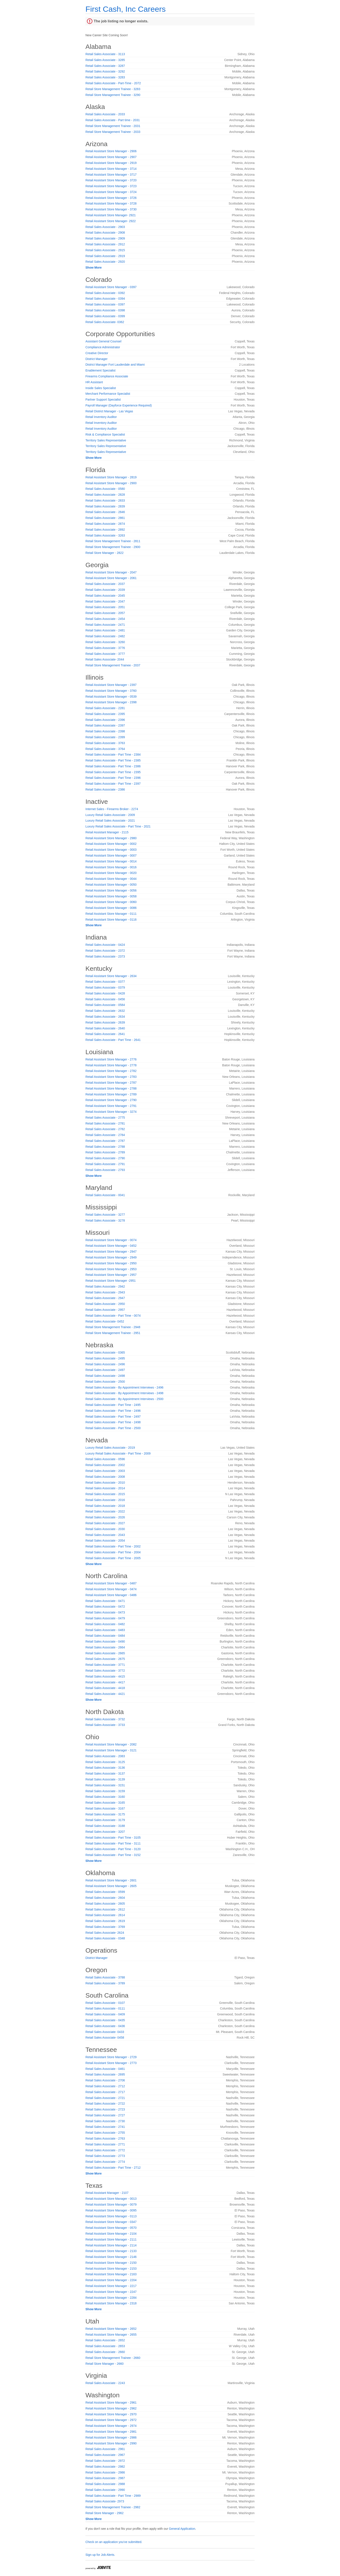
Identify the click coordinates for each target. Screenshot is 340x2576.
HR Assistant (94, 382)
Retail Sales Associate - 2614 (105, 1915)
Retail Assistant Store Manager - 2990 (111, 2443)
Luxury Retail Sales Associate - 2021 (110, 820)
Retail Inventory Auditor (101, 417)
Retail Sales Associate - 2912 (105, 244)
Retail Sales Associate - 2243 (105, 2383)
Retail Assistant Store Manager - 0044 (111, 878)
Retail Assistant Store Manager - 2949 (111, 1257)
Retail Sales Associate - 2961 (105, 2449)
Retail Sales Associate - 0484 (105, 1635)
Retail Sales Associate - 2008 (105, 1476)
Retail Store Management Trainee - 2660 (112, 2358)
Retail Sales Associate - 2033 (105, 114)
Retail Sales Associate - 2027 (105, 1523)
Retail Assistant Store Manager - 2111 (111, 2239)
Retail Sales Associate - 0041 (105, 1195)
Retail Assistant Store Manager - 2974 (111, 2425)
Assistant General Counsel (103, 341)
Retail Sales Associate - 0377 (105, 981)
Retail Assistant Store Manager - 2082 (111, 1744)
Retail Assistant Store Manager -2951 (110, 1280)
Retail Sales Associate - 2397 (105, 725)
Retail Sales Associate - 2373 (105, 956)
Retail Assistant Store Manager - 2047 (111, 572)
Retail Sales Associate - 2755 (105, 2132)
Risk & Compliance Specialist (105, 434)
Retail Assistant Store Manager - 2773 (111, 2063)
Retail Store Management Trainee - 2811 (112, 541)
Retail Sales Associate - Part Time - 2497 (113, 1416)
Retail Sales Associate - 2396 (105, 720)
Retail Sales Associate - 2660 (105, 2352)
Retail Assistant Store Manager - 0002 (111, 843)
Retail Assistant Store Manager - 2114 (111, 2245)
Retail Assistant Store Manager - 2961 (111, 2402)
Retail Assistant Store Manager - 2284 (111, 2297)
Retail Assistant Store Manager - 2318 (111, 2303)
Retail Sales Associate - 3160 (105, 1796)
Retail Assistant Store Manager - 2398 (111, 702)
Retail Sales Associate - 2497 (105, 1370)
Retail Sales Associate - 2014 (105, 1488)
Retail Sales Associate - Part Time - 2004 (113, 1552)
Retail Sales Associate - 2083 (105, 1756)
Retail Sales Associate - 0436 (105, 2026)
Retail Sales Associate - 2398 (105, 731)
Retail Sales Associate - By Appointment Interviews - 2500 (124, 1399)
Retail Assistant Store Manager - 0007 (111, 855)
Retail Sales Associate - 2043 (105, 1535)
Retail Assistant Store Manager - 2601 (111, 1880)
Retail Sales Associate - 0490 (105, 1641)
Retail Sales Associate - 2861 (105, 518)
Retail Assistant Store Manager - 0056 (111, 890)
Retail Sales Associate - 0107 (105, 2003)
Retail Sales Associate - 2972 (105, 2460)
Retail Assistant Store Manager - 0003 (111, 849)
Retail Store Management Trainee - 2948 (112, 1327)
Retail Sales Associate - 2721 (105, 2098)
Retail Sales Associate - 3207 (105, 1831)
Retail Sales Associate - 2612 (105, 1909)
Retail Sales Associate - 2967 (105, 2455)
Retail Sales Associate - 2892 (105, 529)
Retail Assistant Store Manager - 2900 (111, 483)
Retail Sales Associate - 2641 (105, 1034)
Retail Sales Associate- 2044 (104, 659)
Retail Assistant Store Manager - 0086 (111, 908)
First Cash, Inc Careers (125, 9)
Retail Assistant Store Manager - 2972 (111, 2420)
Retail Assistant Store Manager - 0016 (111, 867)
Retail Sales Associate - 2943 (105, 1292)
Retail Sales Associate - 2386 (105, 789)
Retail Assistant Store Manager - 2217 (111, 2286)
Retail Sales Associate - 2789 (105, 1152)
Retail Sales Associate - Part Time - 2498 (113, 1422)
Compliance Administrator (102, 347)
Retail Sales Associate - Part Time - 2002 (113, 1546)
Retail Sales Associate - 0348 (105, 1938)
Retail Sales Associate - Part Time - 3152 (113, 1855)
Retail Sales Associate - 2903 (105, 227)
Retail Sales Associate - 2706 (105, 2080)
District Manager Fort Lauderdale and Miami (115, 364)
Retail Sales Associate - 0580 (105, 488)
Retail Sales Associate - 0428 (105, 993)
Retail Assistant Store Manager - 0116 (111, 919)
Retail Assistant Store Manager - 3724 (111, 192)
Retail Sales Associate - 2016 (105, 1500)
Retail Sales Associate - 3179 (105, 1820)
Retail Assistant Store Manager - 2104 (111, 2233)
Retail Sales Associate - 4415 (105, 1676)
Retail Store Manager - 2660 (104, 2363)
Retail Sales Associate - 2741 (105, 2127)
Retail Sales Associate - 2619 (105, 1921)
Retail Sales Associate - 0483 (105, 1630)
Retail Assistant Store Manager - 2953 (111, 1269)
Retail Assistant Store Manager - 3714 (111, 168)
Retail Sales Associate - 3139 (105, 1779)
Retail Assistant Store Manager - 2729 (111, 2057)
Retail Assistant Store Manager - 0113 (111, 2216)
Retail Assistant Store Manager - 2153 (111, 2268)
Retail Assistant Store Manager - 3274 (111, 1111)
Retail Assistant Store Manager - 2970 (111, 2414)
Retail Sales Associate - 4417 (105, 1682)
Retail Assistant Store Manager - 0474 (111, 1589)
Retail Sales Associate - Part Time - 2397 (113, 783)
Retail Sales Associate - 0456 (105, 999)
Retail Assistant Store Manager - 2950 (111, 1263)
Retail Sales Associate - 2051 (105, 607)
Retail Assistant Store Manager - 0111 (111, 913)
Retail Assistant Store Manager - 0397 (111, 287)
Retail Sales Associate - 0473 (105, 1612)
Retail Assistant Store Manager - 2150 (111, 2262)
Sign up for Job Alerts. (100, 2554)
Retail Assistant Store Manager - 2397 (111, 685)
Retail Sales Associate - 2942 (105, 1286)
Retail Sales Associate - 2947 (105, 1298)
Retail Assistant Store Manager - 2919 (111, 163)
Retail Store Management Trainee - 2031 (112, 126)
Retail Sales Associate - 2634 (105, 1016)
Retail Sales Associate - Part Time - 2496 (113, 1410)
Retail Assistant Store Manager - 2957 (111, 1274)
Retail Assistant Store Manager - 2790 (111, 1100)
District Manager (96, 359)
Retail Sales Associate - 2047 (105, 601)
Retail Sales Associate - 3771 (105, 1664)
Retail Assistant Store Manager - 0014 (111, 861)
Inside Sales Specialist (100, 388)
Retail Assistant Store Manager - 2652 (111, 2328)
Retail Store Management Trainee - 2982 (112, 2507)
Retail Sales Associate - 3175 (105, 1814)
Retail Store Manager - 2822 (104, 553)
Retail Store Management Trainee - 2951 (112, 1333)
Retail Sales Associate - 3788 (105, 1977)
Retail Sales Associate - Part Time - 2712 (113, 2167)
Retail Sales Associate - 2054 (105, 1540)
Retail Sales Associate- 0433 (104, 2032)
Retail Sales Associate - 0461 (105, 2069)
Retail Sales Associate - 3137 (105, 1773)
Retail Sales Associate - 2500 (105, 1381)
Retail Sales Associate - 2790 (105, 1158)
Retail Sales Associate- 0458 (104, 2037)
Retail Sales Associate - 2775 (105, 1117)
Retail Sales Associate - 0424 (105, 944)
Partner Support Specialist (103, 399)
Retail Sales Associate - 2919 (105, 256)
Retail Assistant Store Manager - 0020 (111, 873)
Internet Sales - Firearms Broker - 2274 (111, 809)
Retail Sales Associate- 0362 (104, 322)
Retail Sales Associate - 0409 (105, 2014)
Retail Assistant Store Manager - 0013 (111, 2198)
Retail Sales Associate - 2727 (105, 2115)
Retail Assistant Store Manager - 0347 (111, 2222)
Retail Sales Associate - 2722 (105, 2103)
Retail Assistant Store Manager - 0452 (111, 1245)
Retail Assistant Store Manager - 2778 (111, 1065)
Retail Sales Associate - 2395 (105, 714)
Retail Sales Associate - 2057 (105, 613)
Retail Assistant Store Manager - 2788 (111, 1088)
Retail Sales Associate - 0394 (105, 298)
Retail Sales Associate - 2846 (105, 512)
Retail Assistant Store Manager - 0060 (111, 902)
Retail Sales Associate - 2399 (105, 737)
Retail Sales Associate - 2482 (105, 636)
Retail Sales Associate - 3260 (105, 642)
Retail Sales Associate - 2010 (105, 1482)
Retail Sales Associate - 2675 (105, 1659)
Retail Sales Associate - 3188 (105, 1826)
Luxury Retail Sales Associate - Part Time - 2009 (117, 1453)
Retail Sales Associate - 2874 (105, 523)
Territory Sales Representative (105, 440)
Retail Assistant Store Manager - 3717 (111, 174)
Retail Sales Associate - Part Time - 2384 (113, 754)
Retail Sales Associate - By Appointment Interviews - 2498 (124, 1393)
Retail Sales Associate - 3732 (105, 1719)
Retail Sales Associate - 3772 (105, 1670)
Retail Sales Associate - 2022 (105, 1511)
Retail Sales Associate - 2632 (105, 1010)
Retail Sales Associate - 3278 (105, 1220)
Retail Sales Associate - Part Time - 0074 (113, 1315)
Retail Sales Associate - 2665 (105, 1653)
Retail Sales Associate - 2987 (105, 2478)
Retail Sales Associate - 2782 (105, 1129)
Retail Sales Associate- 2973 (104, 2501)
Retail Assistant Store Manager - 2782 (111, 1071)
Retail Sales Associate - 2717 (105, 2092)
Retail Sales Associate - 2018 (105, 1506)
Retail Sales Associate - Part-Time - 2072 (113, 83)
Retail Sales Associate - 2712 (105, 2086)
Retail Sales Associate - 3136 (105, 1767)
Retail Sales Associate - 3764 (105, 749)
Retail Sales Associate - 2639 (105, 1022)
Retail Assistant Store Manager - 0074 (111, 1240)
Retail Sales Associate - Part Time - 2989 (113, 2495)
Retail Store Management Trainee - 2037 (112, 665)
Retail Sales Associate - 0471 (105, 1601)
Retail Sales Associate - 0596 (105, 1459)
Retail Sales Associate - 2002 (105, 1465)
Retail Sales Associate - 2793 (105, 1170)
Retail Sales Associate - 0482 (105, 1624)
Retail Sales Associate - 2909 (105, 238)
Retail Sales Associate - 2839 (105, 506)
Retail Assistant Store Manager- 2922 (110, 221)
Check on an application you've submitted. (113, 2542)
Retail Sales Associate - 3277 (105, 1214)
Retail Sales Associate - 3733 (105, 1725)
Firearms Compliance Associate (106, 376)
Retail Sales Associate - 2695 (105, 2074)
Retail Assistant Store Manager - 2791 (111, 1106)
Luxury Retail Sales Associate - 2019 (110, 1447)
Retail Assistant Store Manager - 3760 (111, 690)
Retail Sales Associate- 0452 (104, 1321)
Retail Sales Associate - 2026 (105, 1517)
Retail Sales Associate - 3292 (105, 71)
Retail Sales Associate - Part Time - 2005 (113, 1558)
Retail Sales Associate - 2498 (105, 1375)
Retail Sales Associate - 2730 (105, 2121)
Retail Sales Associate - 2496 (105, 1364)
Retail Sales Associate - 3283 (105, 77)
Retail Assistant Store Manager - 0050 (111, 884)
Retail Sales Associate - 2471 (105, 624)
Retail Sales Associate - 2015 (105, 1494)
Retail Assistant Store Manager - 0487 (111, 1583)
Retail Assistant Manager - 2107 (106, 2193)
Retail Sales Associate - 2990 (105, 2490)
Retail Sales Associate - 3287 (105, 66)
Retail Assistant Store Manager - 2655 (111, 2334)
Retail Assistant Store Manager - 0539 (111, 696)
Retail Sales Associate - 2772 (105, 2150)
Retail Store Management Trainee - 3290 (112, 95)
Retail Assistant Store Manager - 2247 (111, 2292)
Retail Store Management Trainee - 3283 (112, 89)
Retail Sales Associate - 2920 (105, 261)
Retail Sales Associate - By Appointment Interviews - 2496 (124, 1387)
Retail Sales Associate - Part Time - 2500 (113, 1428)
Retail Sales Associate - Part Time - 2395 (113, 772)
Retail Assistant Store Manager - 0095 (111, 2210)
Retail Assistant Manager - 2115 (106, 832)
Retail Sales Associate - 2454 (105, 619)
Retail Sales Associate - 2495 (105, 1358)
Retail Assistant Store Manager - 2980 (111, 838)
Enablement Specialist (100, 370)
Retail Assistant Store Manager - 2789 (111, 1094)
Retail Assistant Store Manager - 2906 (111, 151)
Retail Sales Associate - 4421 (105, 1694)
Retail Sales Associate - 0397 (105, 304)
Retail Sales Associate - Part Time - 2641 (113, 1040)
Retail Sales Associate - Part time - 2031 (112, 120)
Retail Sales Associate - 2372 (105, 950)
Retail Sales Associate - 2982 (105, 2466)
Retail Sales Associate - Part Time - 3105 (113, 1837)
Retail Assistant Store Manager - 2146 (111, 2257)
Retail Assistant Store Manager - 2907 (111, 157)
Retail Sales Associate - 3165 (105, 1802)
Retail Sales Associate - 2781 (105, 1123)
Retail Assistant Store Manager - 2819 (111, 477)
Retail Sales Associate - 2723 (105, 2109)
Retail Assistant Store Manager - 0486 (111, 1595)
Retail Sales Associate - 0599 (105, 1892)
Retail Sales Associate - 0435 (105, 2020)
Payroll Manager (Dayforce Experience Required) (118, 405)
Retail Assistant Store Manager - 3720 (111, 180)
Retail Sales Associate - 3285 (105, 60)
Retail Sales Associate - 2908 (105, 232)
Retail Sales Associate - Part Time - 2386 (113, 766)
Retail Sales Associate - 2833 (105, 500)
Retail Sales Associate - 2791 (105, 1164)
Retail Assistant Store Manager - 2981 (111, 2431)
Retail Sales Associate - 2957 (105, 1309)
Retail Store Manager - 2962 (104, 2513)
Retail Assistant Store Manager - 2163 (111, 2274)
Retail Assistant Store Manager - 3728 (111, 203)
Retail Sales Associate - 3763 (105, 743)
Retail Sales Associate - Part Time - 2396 (113, 777)
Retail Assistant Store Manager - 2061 (111, 578)
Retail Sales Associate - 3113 (105, 54)
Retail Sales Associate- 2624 (104, 1932)
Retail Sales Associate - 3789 (105, 1983)
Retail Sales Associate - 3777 (105, 654)
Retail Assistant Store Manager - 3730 (111, 209)
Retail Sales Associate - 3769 (105, 1927)
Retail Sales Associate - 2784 (105, 1135)
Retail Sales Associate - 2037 (105, 584)
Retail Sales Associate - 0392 (105, 293)
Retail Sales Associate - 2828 (105, 494)
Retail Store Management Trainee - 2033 (112, 132)
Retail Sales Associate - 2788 (105, 1146)
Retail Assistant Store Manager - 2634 (111, 976)
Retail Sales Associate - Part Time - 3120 (113, 1849)
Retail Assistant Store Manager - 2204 (111, 2280)
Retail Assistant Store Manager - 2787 (111, 1082)
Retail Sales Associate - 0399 (105, 316)
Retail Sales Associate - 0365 (105, 1352)
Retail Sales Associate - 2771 (105, 2144)
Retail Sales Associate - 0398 (105, 310)
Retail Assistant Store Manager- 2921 (110, 215)
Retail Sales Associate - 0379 (105, 987)
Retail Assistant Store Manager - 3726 (111, 198)
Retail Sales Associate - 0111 (105, 2008)
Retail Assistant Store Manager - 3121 (111, 1750)
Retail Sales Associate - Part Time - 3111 (113, 1843)
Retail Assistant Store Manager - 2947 (111, 1251)
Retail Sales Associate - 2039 (105, 589)
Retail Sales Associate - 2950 (105, 1304)
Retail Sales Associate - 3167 (105, 1808)
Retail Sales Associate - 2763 (105, 2138)
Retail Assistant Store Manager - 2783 (111, 1076)
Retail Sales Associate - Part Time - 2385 (113, 760)
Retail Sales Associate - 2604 (105, 1897)
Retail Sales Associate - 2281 (105, 708)
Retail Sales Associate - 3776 (105, 648)
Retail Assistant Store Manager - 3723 (111, 186)
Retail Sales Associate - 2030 (105, 1529)
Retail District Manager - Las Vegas (109, 411)
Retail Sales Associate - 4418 (105, 1688)
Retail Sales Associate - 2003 (105, 1471)
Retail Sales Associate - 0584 (105, 1005)
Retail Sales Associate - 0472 (105, 1606)
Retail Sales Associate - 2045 (105, 595)
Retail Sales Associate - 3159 (105, 1791)
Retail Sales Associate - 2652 (105, 2340)
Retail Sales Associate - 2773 (105, 2156)
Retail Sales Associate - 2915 (105, 250)
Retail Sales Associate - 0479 (105, 1618)
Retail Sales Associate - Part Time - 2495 (113, 1405)
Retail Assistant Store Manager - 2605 (111, 1886)
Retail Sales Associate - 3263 (105, 535)
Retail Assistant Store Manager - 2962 (111, 2408)
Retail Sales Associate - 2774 (105, 2161)
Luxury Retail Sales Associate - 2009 (110, 815)
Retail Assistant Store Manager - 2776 (111, 1059)
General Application (182, 2528)
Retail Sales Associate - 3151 (105, 1785)
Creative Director (96, 353)
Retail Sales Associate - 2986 (105, 2472)
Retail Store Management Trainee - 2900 (112, 547)
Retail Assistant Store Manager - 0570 (111, 2227)
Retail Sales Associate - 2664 (105, 1647)
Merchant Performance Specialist (107, 393)
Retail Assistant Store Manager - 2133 (111, 2251)
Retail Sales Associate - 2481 (105, 630)
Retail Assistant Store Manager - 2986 (111, 2437)
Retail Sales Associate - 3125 (105, 1762)
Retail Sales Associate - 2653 (105, 2346)
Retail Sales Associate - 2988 (105, 2484)
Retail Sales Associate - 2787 (105, 1141)
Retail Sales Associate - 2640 (105, 1028)
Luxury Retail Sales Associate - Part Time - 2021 (117, 826)
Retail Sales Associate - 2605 (105, 1903)
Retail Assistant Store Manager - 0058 (111, 896)
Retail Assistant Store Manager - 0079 (111, 2204)
